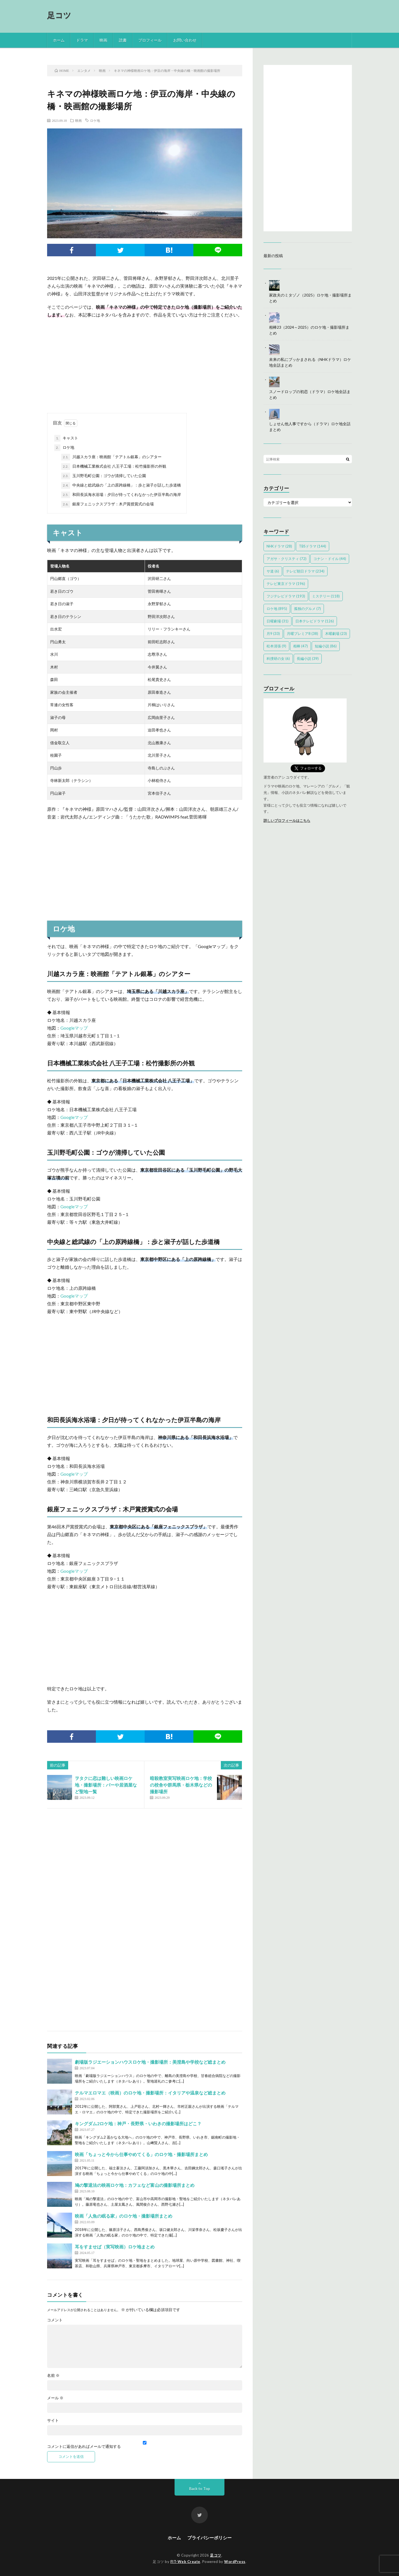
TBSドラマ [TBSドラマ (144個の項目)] (312, 546)
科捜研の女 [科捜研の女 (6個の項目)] (278, 658)
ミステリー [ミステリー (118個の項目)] (326, 596)
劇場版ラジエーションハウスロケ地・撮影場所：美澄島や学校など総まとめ (150, 2062)
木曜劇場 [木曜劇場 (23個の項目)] (336, 633)
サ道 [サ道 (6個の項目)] (273, 571)
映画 (103, 40)
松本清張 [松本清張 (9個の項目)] (276, 646)
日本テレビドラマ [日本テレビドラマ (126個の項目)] (314, 621)
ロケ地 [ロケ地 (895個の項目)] (277, 608)
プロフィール (150, 40)
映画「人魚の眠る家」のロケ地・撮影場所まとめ (123, 2215)
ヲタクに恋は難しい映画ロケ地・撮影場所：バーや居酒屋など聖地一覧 (106, 1784)
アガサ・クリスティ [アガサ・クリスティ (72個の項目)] (286, 558)
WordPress (234, 2561)
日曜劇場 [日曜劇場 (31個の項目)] (277, 621)
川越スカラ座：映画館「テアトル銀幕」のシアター (111, 457)
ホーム (59, 40)
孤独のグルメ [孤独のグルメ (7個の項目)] (307, 608)
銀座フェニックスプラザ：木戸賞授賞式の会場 (107, 504)
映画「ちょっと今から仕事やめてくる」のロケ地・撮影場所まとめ (141, 2154)
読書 (123, 40)
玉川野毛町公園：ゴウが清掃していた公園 (103, 476)
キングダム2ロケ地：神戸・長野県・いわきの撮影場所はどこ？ (138, 2123)
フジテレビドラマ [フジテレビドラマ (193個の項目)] (286, 596)
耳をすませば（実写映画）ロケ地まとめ (115, 2246)
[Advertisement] (144, 363)
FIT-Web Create (185, 2561)
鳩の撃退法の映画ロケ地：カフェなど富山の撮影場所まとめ (135, 2185)
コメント (55, 2320)
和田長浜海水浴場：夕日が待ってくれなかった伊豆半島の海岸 (121, 495)
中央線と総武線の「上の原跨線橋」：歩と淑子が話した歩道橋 (121, 485)
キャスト (66, 438)
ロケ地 (95, 120)
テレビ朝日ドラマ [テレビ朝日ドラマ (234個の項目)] (305, 571)
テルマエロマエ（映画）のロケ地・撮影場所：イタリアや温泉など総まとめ (150, 2092)
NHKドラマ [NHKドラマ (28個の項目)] (279, 546)
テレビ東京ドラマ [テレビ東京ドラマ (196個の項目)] (286, 583)
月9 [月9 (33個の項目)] (273, 633)
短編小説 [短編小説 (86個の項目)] (326, 646)
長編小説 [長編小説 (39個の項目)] (308, 658)
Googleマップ (74, 1027)
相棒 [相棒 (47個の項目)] (300, 646)
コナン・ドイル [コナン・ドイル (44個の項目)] (329, 558)
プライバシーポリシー (209, 2537)
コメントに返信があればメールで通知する (144, 2444)
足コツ (59, 15)
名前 (53, 2375)
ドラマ (82, 40)
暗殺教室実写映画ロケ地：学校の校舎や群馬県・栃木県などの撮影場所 (181, 1784)
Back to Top (199, 2488)
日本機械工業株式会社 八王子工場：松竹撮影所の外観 (113, 466)
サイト (53, 2420)
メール (55, 2398)
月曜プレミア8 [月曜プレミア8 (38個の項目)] (302, 633)
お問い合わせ (184, 40)
